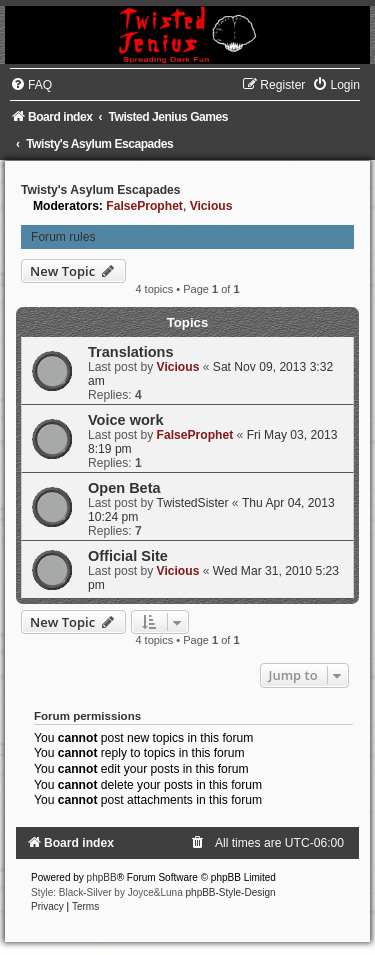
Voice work (126, 420)
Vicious (211, 206)
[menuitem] (31, 85)
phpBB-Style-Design (231, 892)
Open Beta (124, 488)
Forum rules (63, 237)
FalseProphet (144, 206)
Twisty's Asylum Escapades (101, 190)
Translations (131, 352)
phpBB (102, 877)
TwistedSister (193, 503)
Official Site (128, 556)
